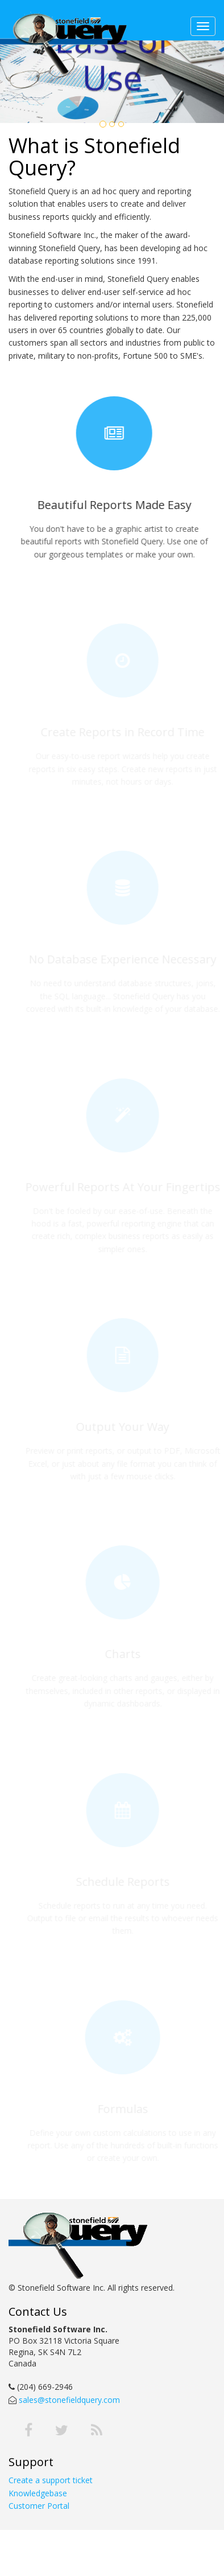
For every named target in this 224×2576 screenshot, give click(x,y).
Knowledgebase (38, 2493)
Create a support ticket (51, 2480)
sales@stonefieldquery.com (68, 2399)
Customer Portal (39, 2505)
